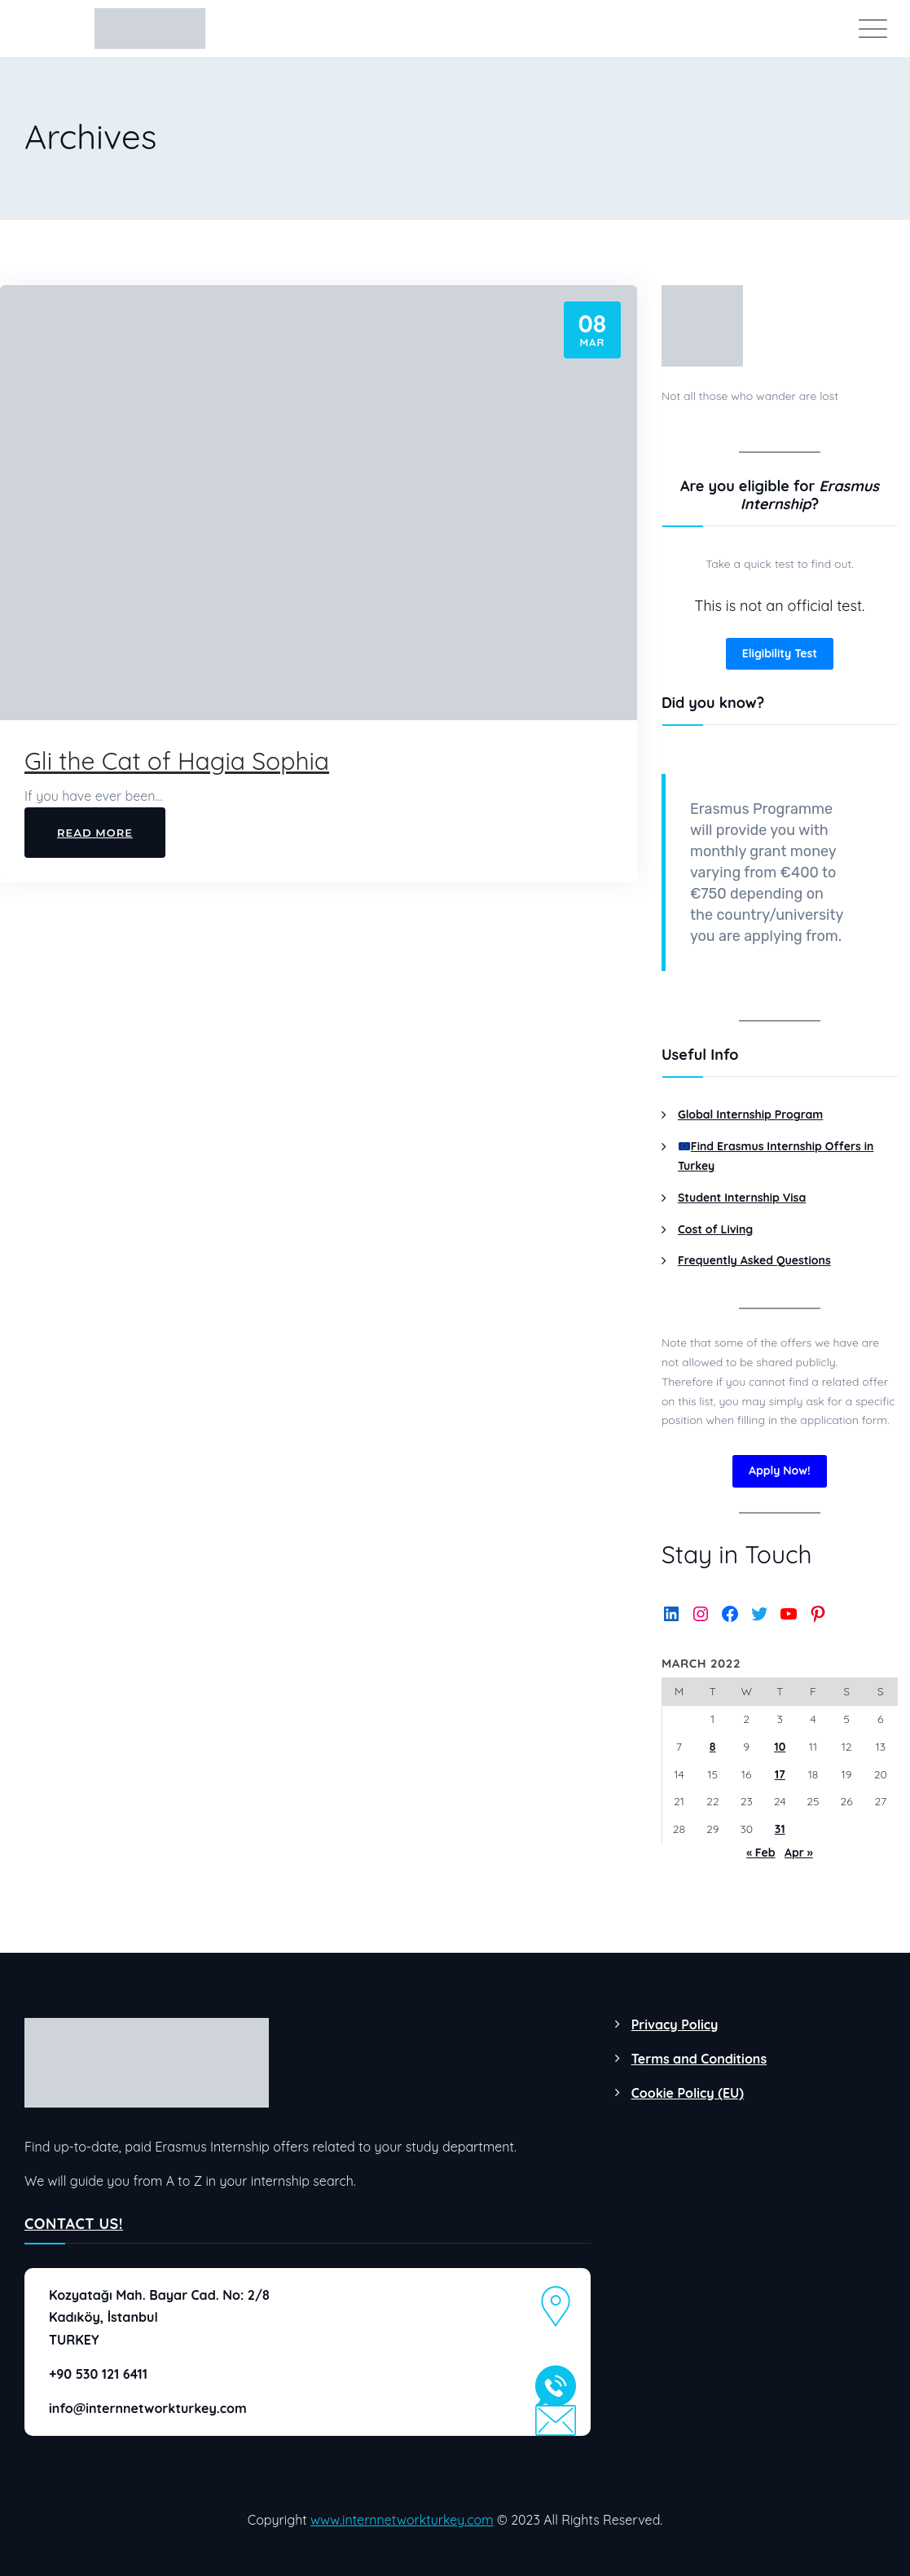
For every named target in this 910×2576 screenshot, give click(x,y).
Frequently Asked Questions (754, 1260)
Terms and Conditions (699, 2059)
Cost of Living (715, 1229)
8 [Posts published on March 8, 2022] (713, 1746)
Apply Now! (780, 1470)
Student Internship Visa (742, 1197)
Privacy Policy (675, 2024)
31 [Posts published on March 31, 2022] (780, 1829)
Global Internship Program (750, 1114)
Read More (95, 832)
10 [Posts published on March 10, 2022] (779, 1746)
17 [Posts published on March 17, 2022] (780, 1774)
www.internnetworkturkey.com (402, 2520)
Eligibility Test (779, 653)
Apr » (799, 1852)
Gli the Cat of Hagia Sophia (176, 760)
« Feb (760, 1852)
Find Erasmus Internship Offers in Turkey (775, 1156)
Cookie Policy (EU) (687, 2093)
